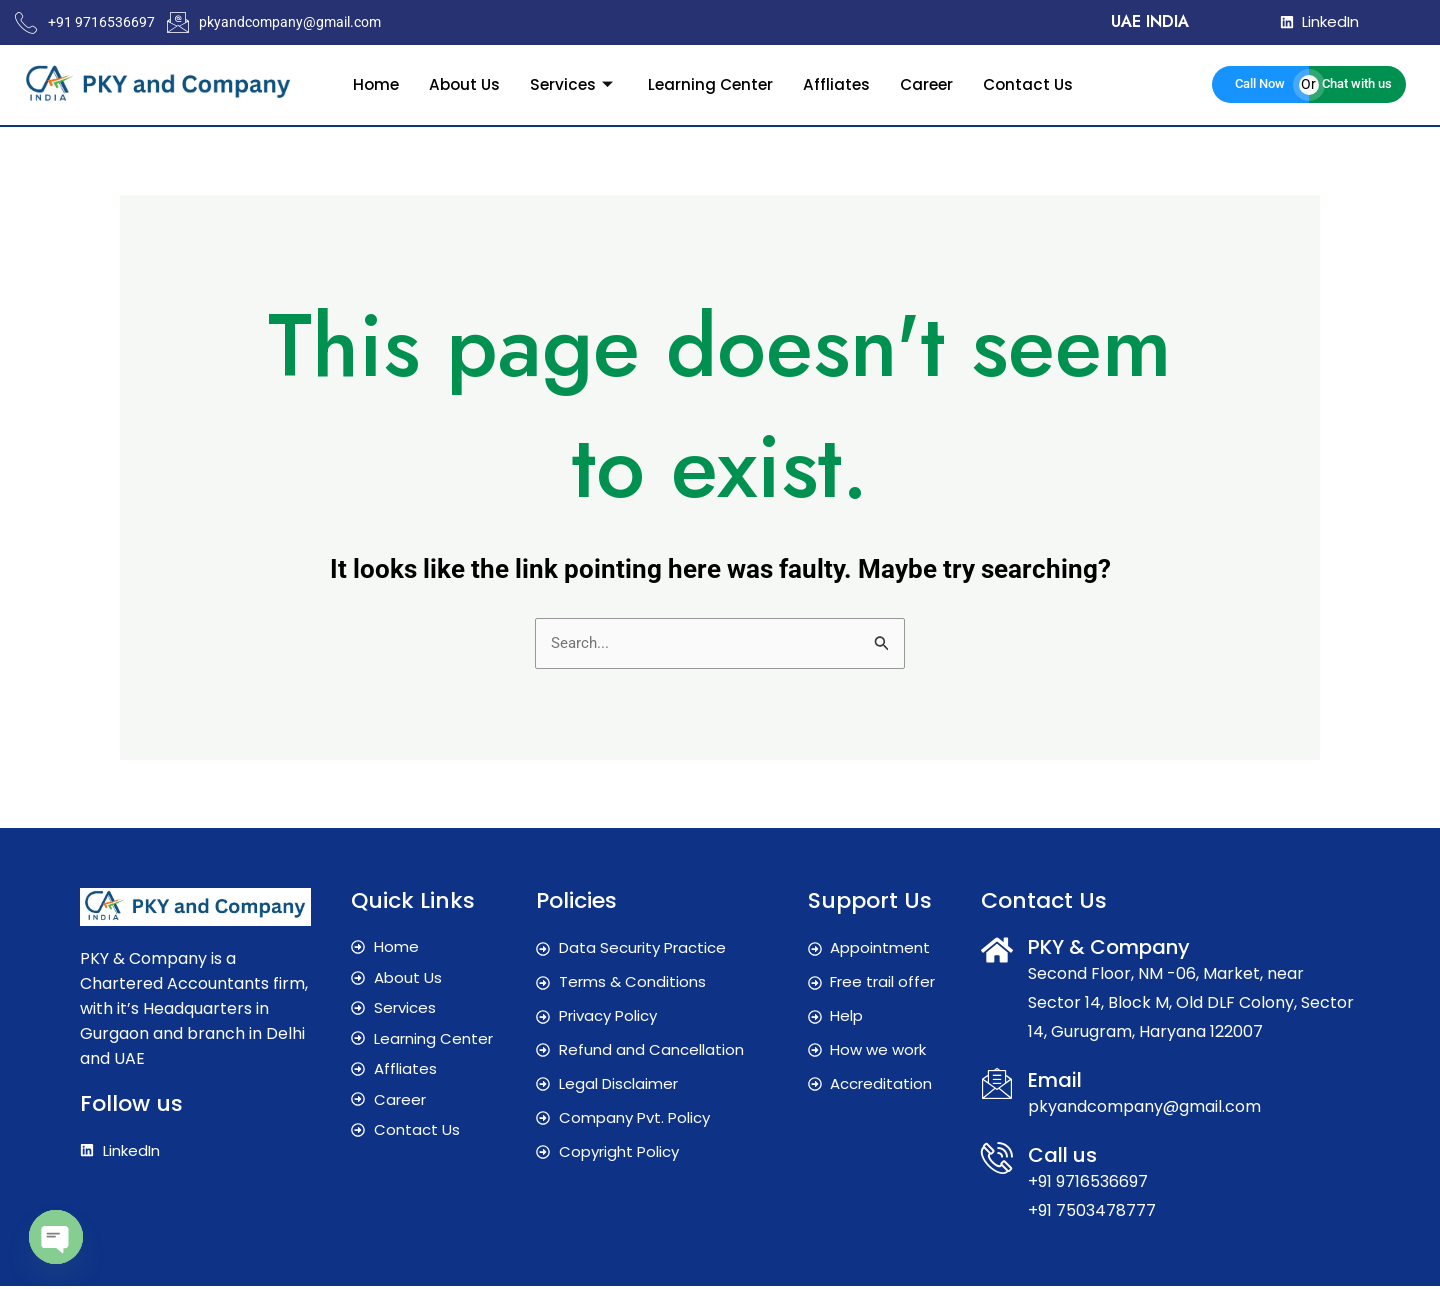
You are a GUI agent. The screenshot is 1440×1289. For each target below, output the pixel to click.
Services (571, 83)
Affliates (839, 83)
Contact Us (1035, 83)
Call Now (1260, 83)
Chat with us (1357, 83)
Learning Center (710, 83)
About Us (459, 83)
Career (931, 83)
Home (368, 83)
